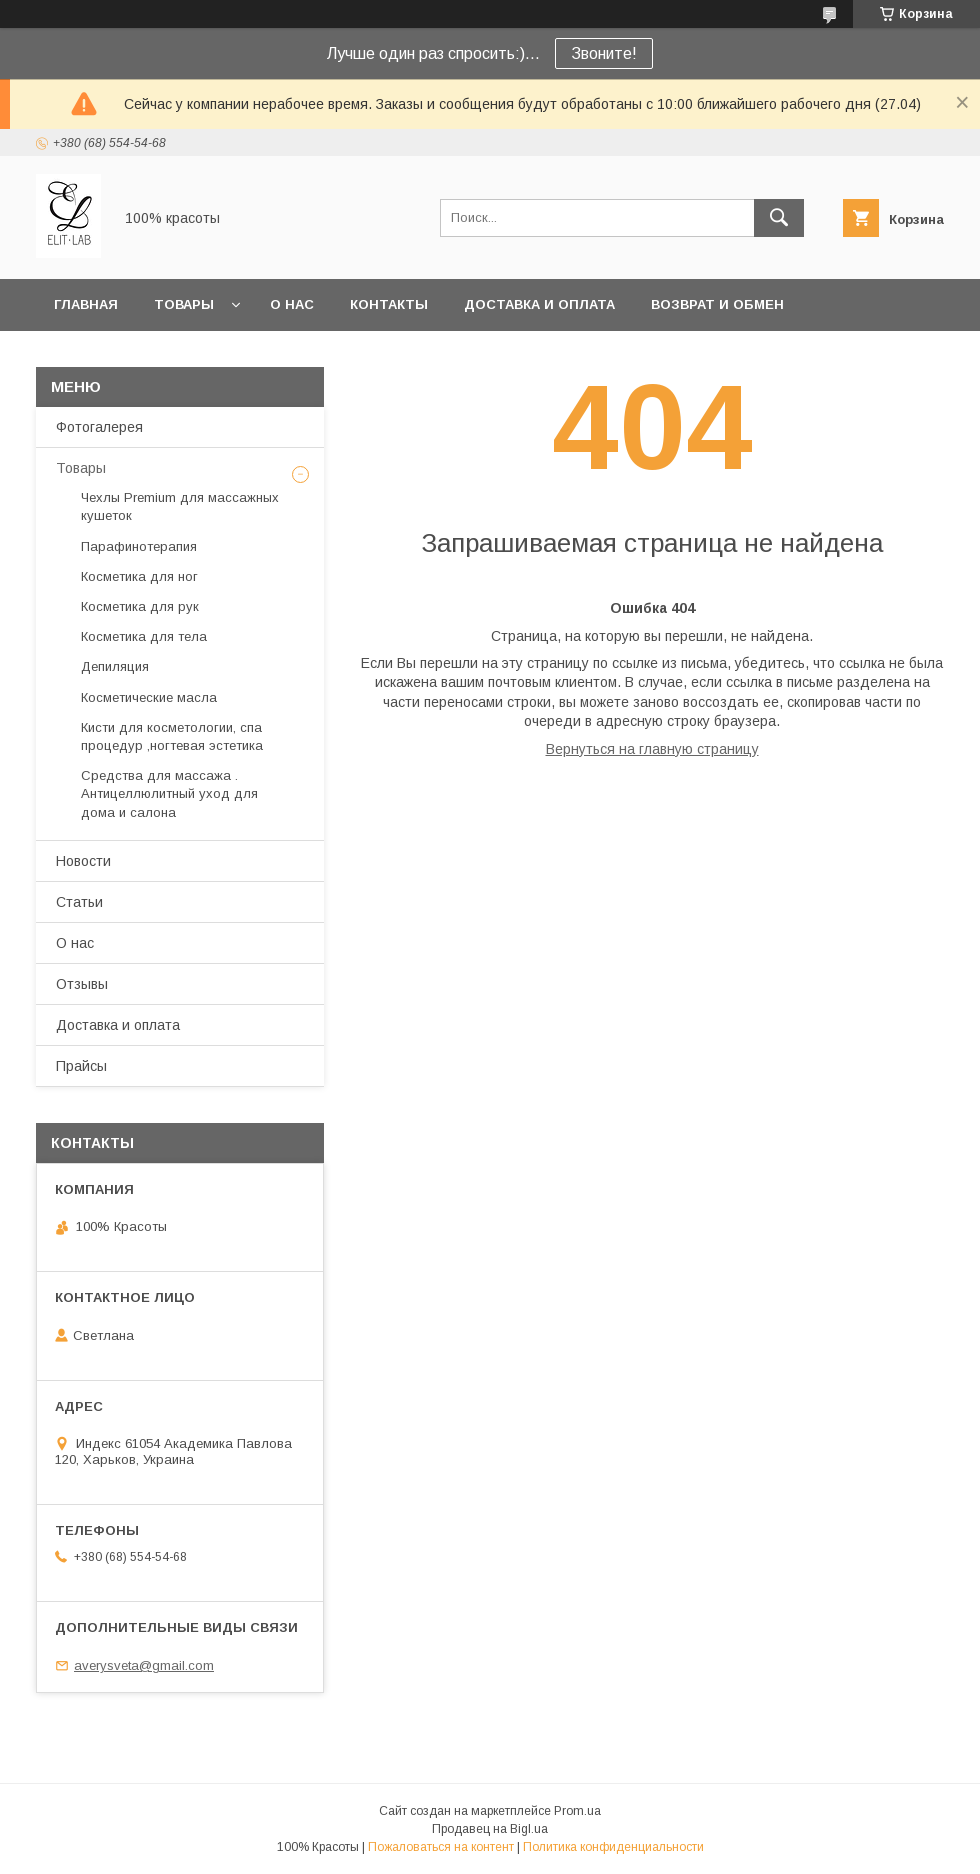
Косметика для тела (144, 636)
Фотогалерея (99, 427)
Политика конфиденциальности (613, 1847)
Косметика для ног (139, 576)
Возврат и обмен (717, 304)
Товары (184, 304)
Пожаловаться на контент (441, 1847)
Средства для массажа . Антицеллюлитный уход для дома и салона (169, 793)
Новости (83, 861)
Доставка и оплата (539, 304)
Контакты (389, 304)
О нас (292, 304)
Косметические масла (149, 697)
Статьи (79, 902)
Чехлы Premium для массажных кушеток (180, 506)
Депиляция (115, 666)
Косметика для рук (140, 606)
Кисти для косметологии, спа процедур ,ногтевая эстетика (172, 736)
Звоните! (604, 53)
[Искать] (779, 218)
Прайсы (81, 1066)
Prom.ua (577, 1811)
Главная (86, 304)
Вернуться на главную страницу (652, 749)
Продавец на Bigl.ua (490, 1829)
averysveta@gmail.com (144, 1665)
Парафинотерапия (139, 546)
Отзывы (82, 984)
